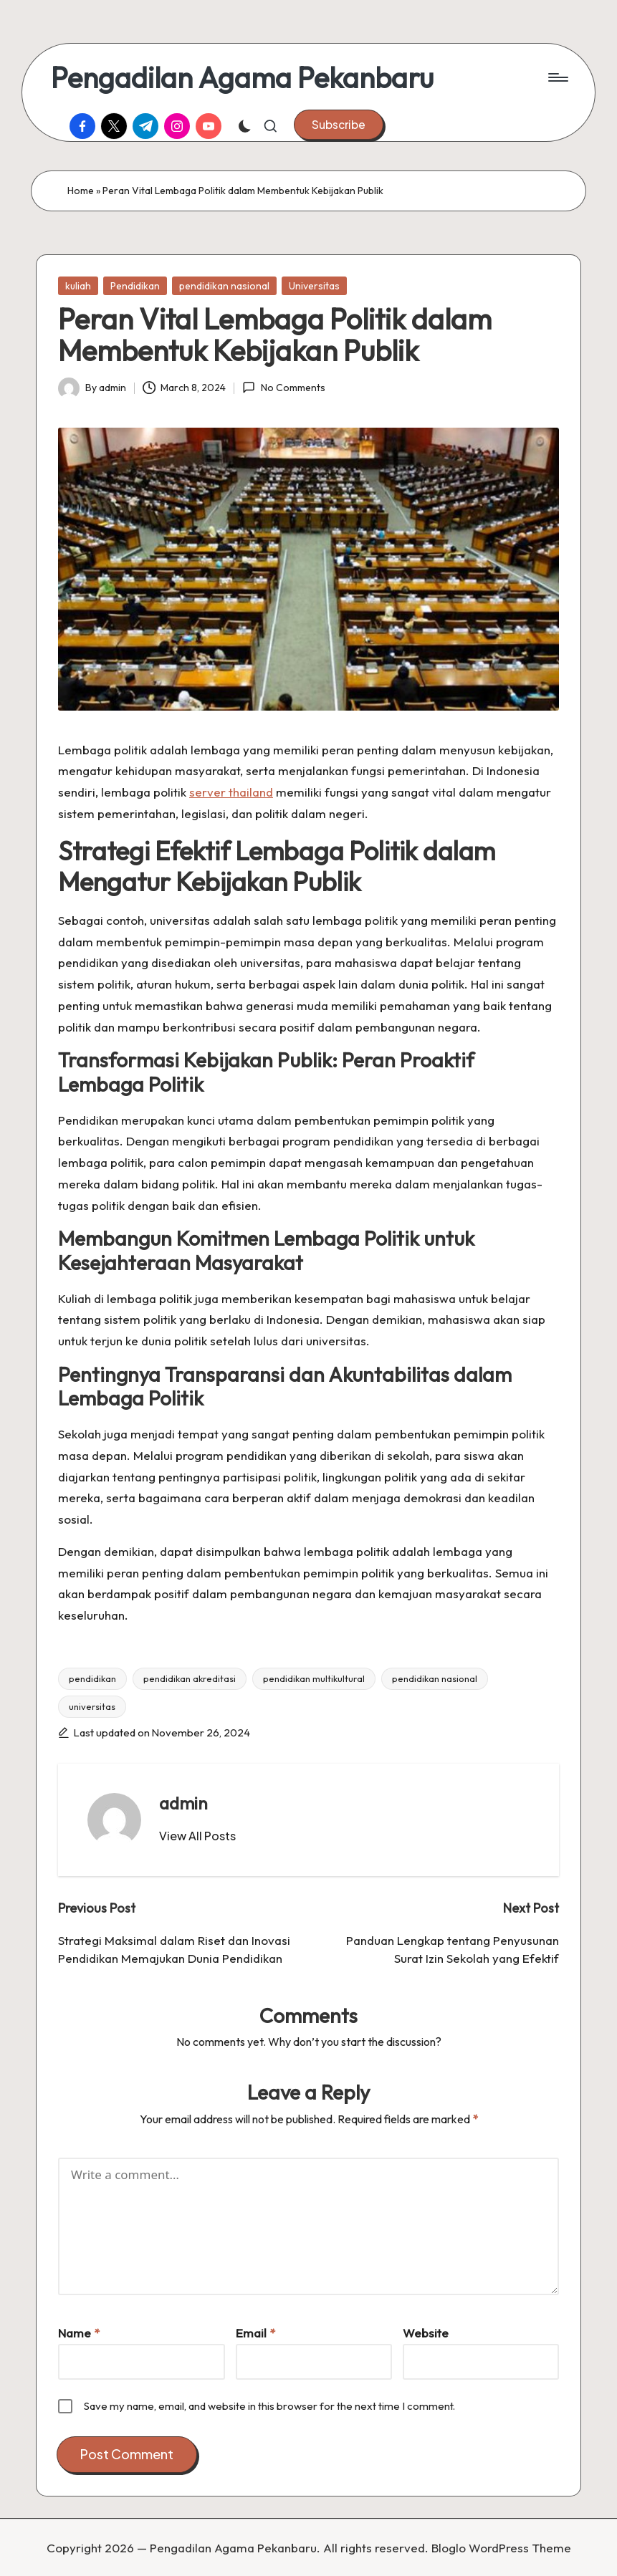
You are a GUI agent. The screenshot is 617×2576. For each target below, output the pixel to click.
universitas (92, 1706)
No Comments (283, 387)
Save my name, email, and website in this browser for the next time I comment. (269, 2406)
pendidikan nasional (224, 285)
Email (255, 2332)
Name (79, 2332)
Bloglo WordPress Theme (501, 2547)
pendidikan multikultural (314, 1678)
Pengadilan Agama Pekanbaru (242, 77)
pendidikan (92, 1678)
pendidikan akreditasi (189, 1678)
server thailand (231, 791)
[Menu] (557, 77)
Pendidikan (135, 285)
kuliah (78, 285)
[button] (338, 125)
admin (183, 1803)
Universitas (314, 285)
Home (80, 190)
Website (426, 2332)
